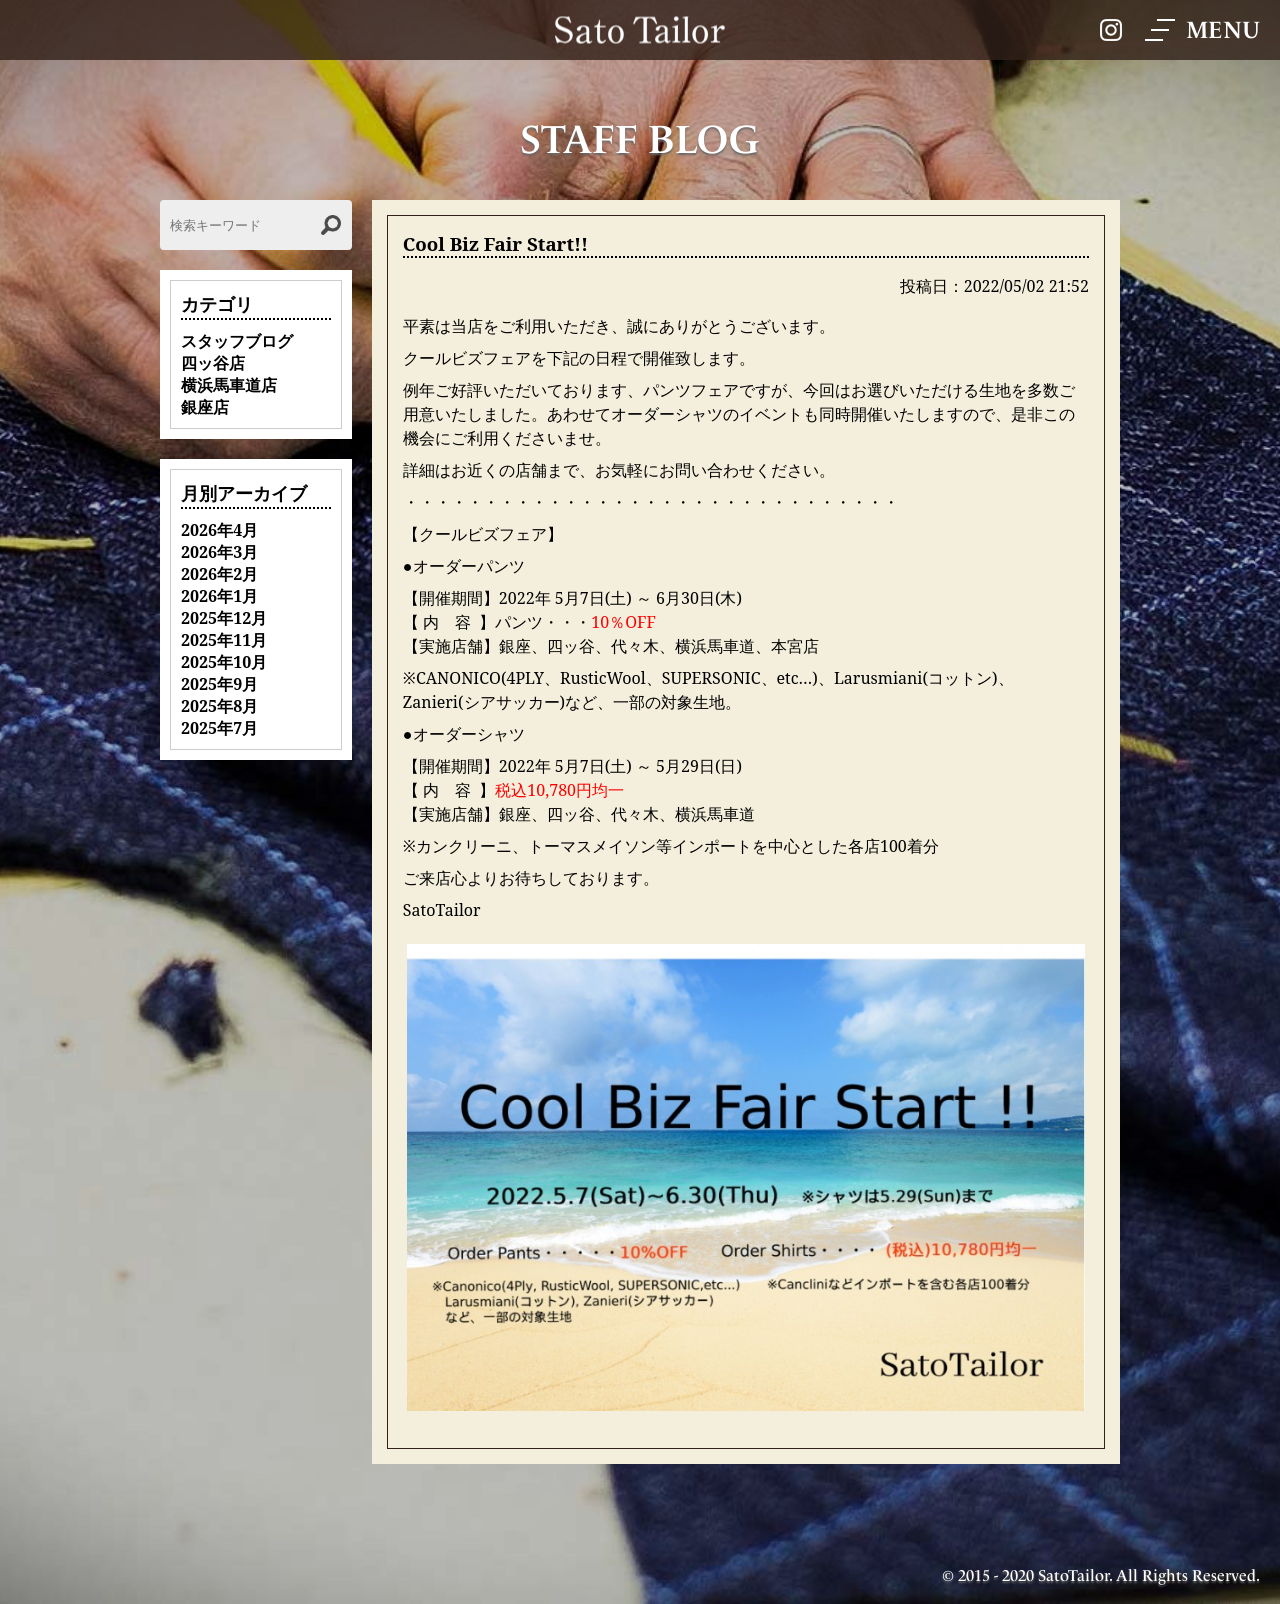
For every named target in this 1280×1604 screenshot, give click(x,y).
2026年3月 (219, 552)
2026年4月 (219, 530)
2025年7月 (219, 728)
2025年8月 (219, 706)
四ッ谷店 (213, 363)
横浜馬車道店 (229, 385)
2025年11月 (224, 640)
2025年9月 (219, 684)
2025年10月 (224, 662)
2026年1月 (219, 596)
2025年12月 (224, 618)
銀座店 (205, 407)
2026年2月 (219, 574)
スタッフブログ (237, 341)
